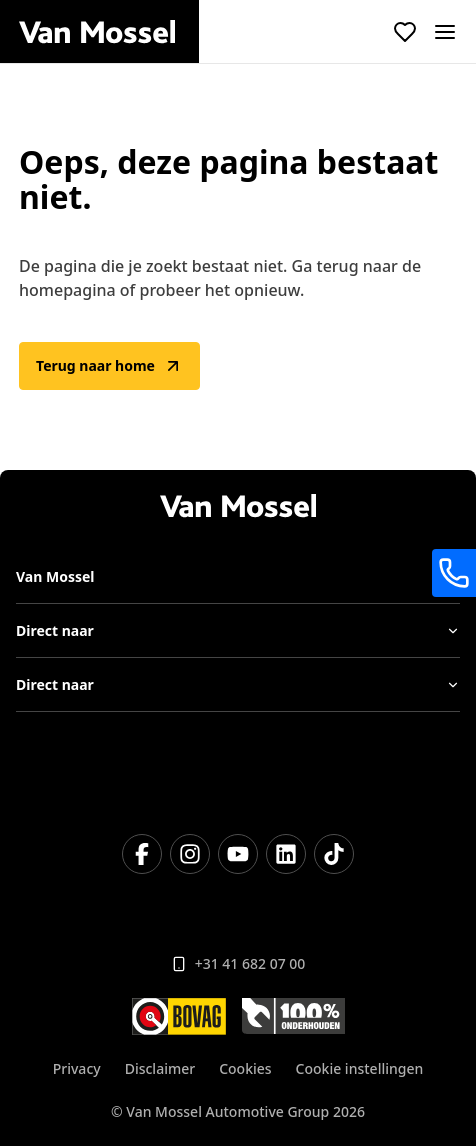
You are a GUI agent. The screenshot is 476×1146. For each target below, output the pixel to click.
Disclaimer (160, 1068)
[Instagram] (190, 854)
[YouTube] (238, 854)
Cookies (245, 1068)
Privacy (77, 1068)
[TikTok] (334, 854)
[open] (445, 32)
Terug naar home (109, 366)
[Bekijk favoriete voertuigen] (405, 32)
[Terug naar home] (109, 32)
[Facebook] (142, 854)
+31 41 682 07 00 (238, 963)
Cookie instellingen (360, 1068)
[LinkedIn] (286, 854)
